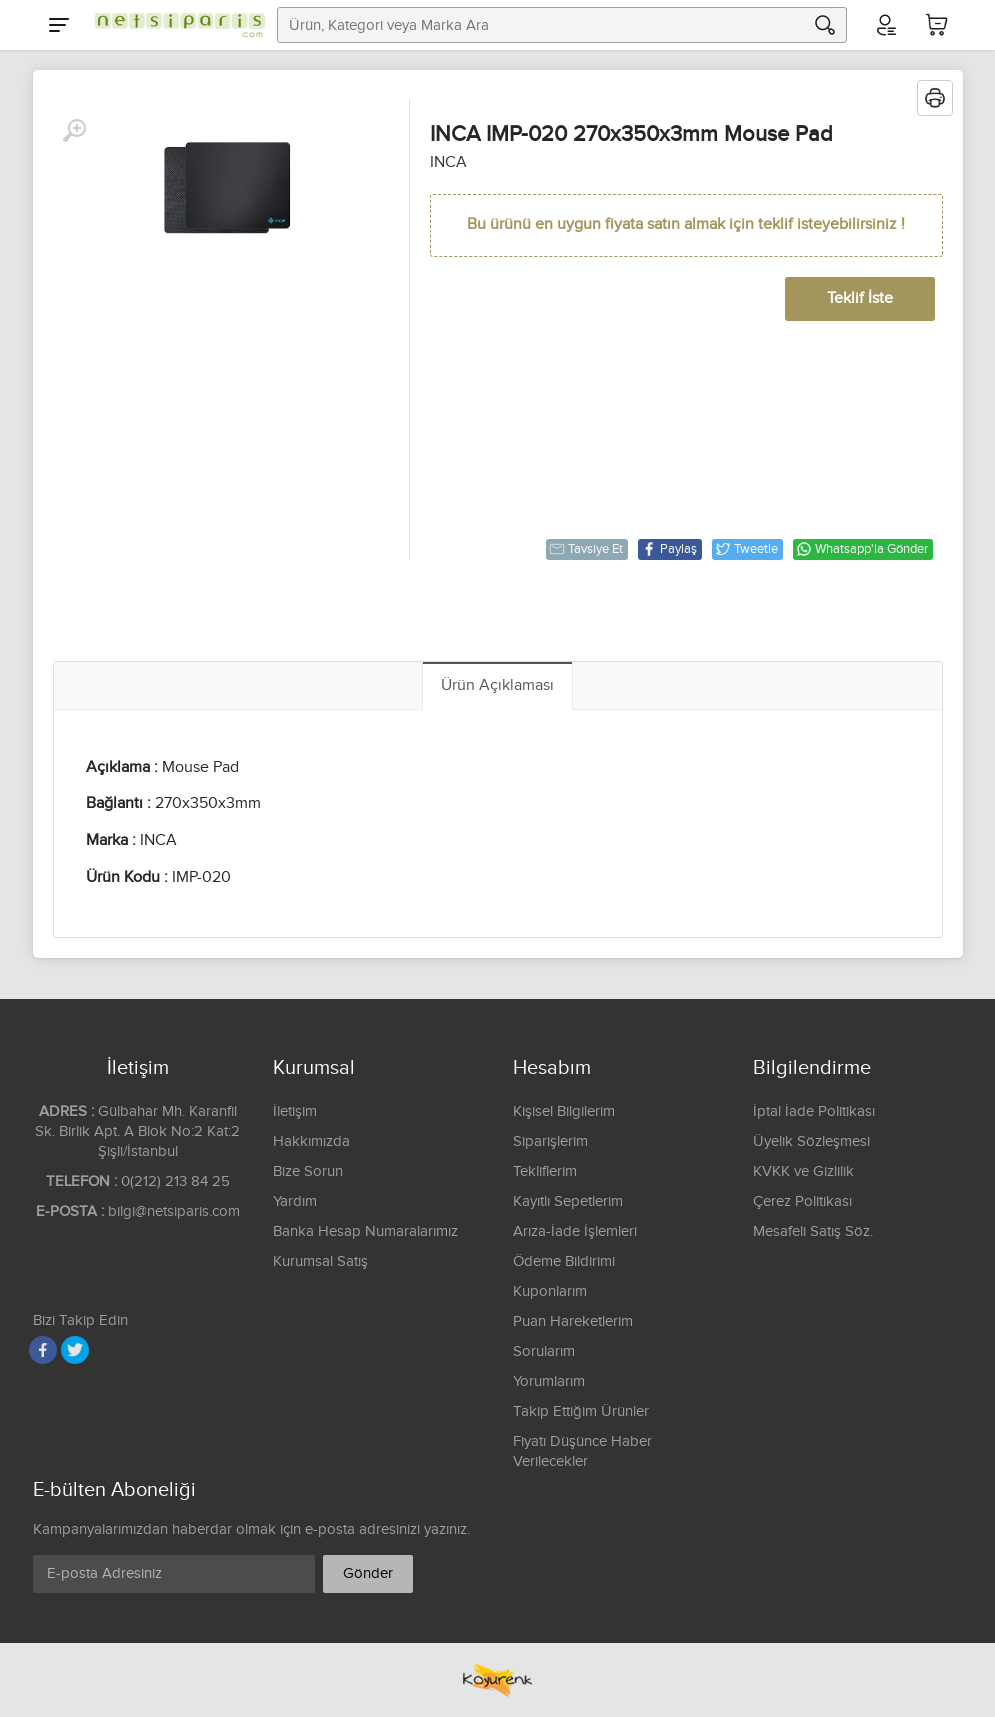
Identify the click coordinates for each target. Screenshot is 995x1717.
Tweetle (746, 549)
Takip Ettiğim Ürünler (581, 1411)
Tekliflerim (545, 1171)
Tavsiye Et (586, 549)
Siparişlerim (550, 1141)
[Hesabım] (885, 25)
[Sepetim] (937, 25)
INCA (448, 162)
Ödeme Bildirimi (564, 1261)
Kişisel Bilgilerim (564, 1111)
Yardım (295, 1201)
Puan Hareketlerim (573, 1321)
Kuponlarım (550, 1291)
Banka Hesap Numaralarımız (365, 1231)
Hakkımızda (311, 1141)
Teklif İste (860, 298)
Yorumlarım (549, 1381)
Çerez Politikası (802, 1201)
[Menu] (59, 25)
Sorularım (544, 1351)
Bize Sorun (308, 1171)
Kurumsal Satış (320, 1261)
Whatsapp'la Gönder (862, 549)
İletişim (295, 1111)
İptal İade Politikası (814, 1111)
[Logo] (175, 25)
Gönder (368, 1573)
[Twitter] (75, 1350)
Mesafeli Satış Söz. (813, 1231)
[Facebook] (43, 1350)
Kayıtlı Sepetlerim (568, 1201)
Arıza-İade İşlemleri (575, 1231)
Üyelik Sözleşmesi (811, 1141)
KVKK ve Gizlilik (803, 1171)
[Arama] (825, 25)
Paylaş (669, 549)
